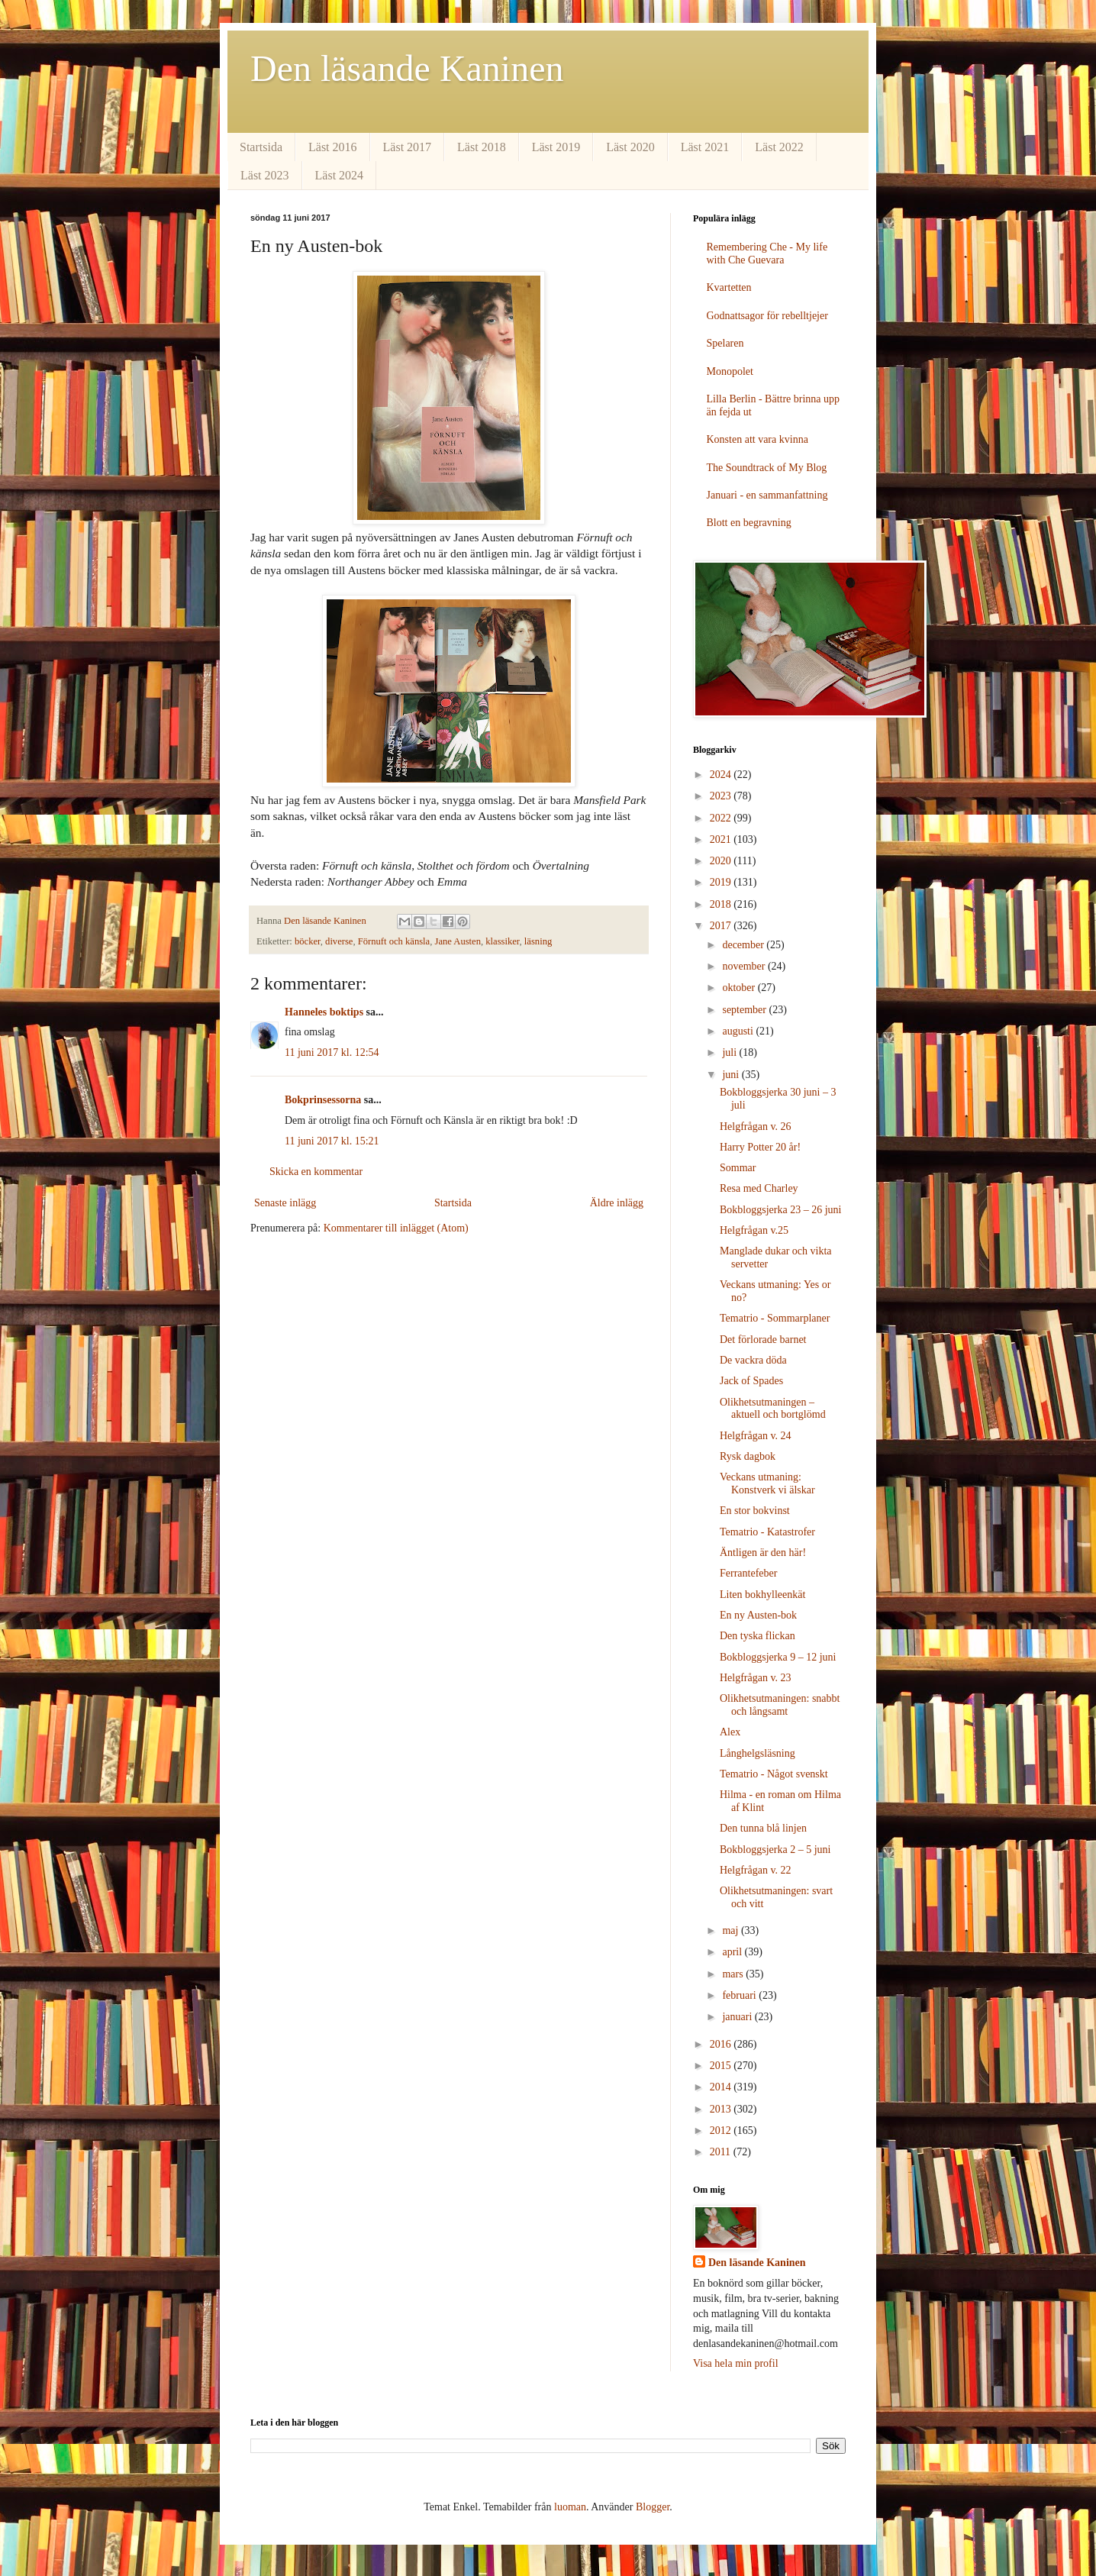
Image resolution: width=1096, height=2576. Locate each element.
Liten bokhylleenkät (762, 1594)
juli (730, 1052)
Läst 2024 (339, 175)
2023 (722, 796)
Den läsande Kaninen (407, 68)
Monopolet (730, 371)
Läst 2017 (407, 146)
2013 (722, 2109)
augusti (739, 1031)
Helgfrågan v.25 (754, 1230)
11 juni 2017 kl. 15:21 (332, 1141)
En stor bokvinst (755, 1510)
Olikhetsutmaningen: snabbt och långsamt (780, 1705)
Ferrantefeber (748, 1573)
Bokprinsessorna (323, 1100)
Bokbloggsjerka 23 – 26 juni (780, 1209)
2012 (722, 2130)
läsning (538, 941)
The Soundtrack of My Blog (767, 467)
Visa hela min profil (735, 2363)
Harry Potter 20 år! (760, 1147)
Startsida (261, 146)
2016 (722, 2044)
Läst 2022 (779, 146)
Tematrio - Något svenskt (774, 1774)
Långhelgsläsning (757, 1753)
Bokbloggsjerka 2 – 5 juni (775, 1849)
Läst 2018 (481, 146)
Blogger (652, 2507)
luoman (570, 2507)
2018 (722, 904)
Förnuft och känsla (394, 941)
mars (734, 1974)
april (733, 1952)
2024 (722, 774)
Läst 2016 (332, 146)
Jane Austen (457, 941)
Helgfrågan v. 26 (755, 1126)
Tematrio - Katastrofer (767, 1532)
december (744, 945)
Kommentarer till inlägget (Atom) (396, 1228)
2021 (722, 839)
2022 (722, 818)
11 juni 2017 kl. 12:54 (332, 1052)
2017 (722, 925)
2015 (722, 2065)
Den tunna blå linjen (763, 1828)
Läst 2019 (556, 146)
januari (738, 2016)
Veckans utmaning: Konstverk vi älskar (767, 1483)
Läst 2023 (264, 175)
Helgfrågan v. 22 (755, 1870)
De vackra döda (753, 1360)
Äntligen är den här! (763, 1552)
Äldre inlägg (616, 1203)
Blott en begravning (749, 522)
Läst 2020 (630, 146)
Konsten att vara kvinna (757, 439)
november (744, 966)
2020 (722, 861)
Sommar (738, 1167)
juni (731, 1074)
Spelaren (725, 343)
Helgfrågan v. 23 (755, 1677)
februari (740, 1995)
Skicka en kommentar (316, 1171)
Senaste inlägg (285, 1203)
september (745, 1009)
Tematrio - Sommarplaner (775, 1318)
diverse (339, 941)
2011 (721, 2152)
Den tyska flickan (757, 1635)
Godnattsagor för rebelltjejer (767, 315)
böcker (308, 941)
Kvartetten (729, 287)
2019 (722, 882)
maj (731, 1930)
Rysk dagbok (747, 1456)
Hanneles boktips (324, 1012)
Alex (730, 1732)
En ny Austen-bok (758, 1615)
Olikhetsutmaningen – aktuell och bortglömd (773, 1408)
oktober (739, 987)
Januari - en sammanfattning (767, 495)
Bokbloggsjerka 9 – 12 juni (778, 1657)
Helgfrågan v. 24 (755, 1435)
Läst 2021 (705, 146)
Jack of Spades (751, 1380)
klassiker (502, 941)
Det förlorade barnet (763, 1339)
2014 (722, 2087)
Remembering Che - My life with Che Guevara (767, 253)
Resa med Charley (759, 1188)
